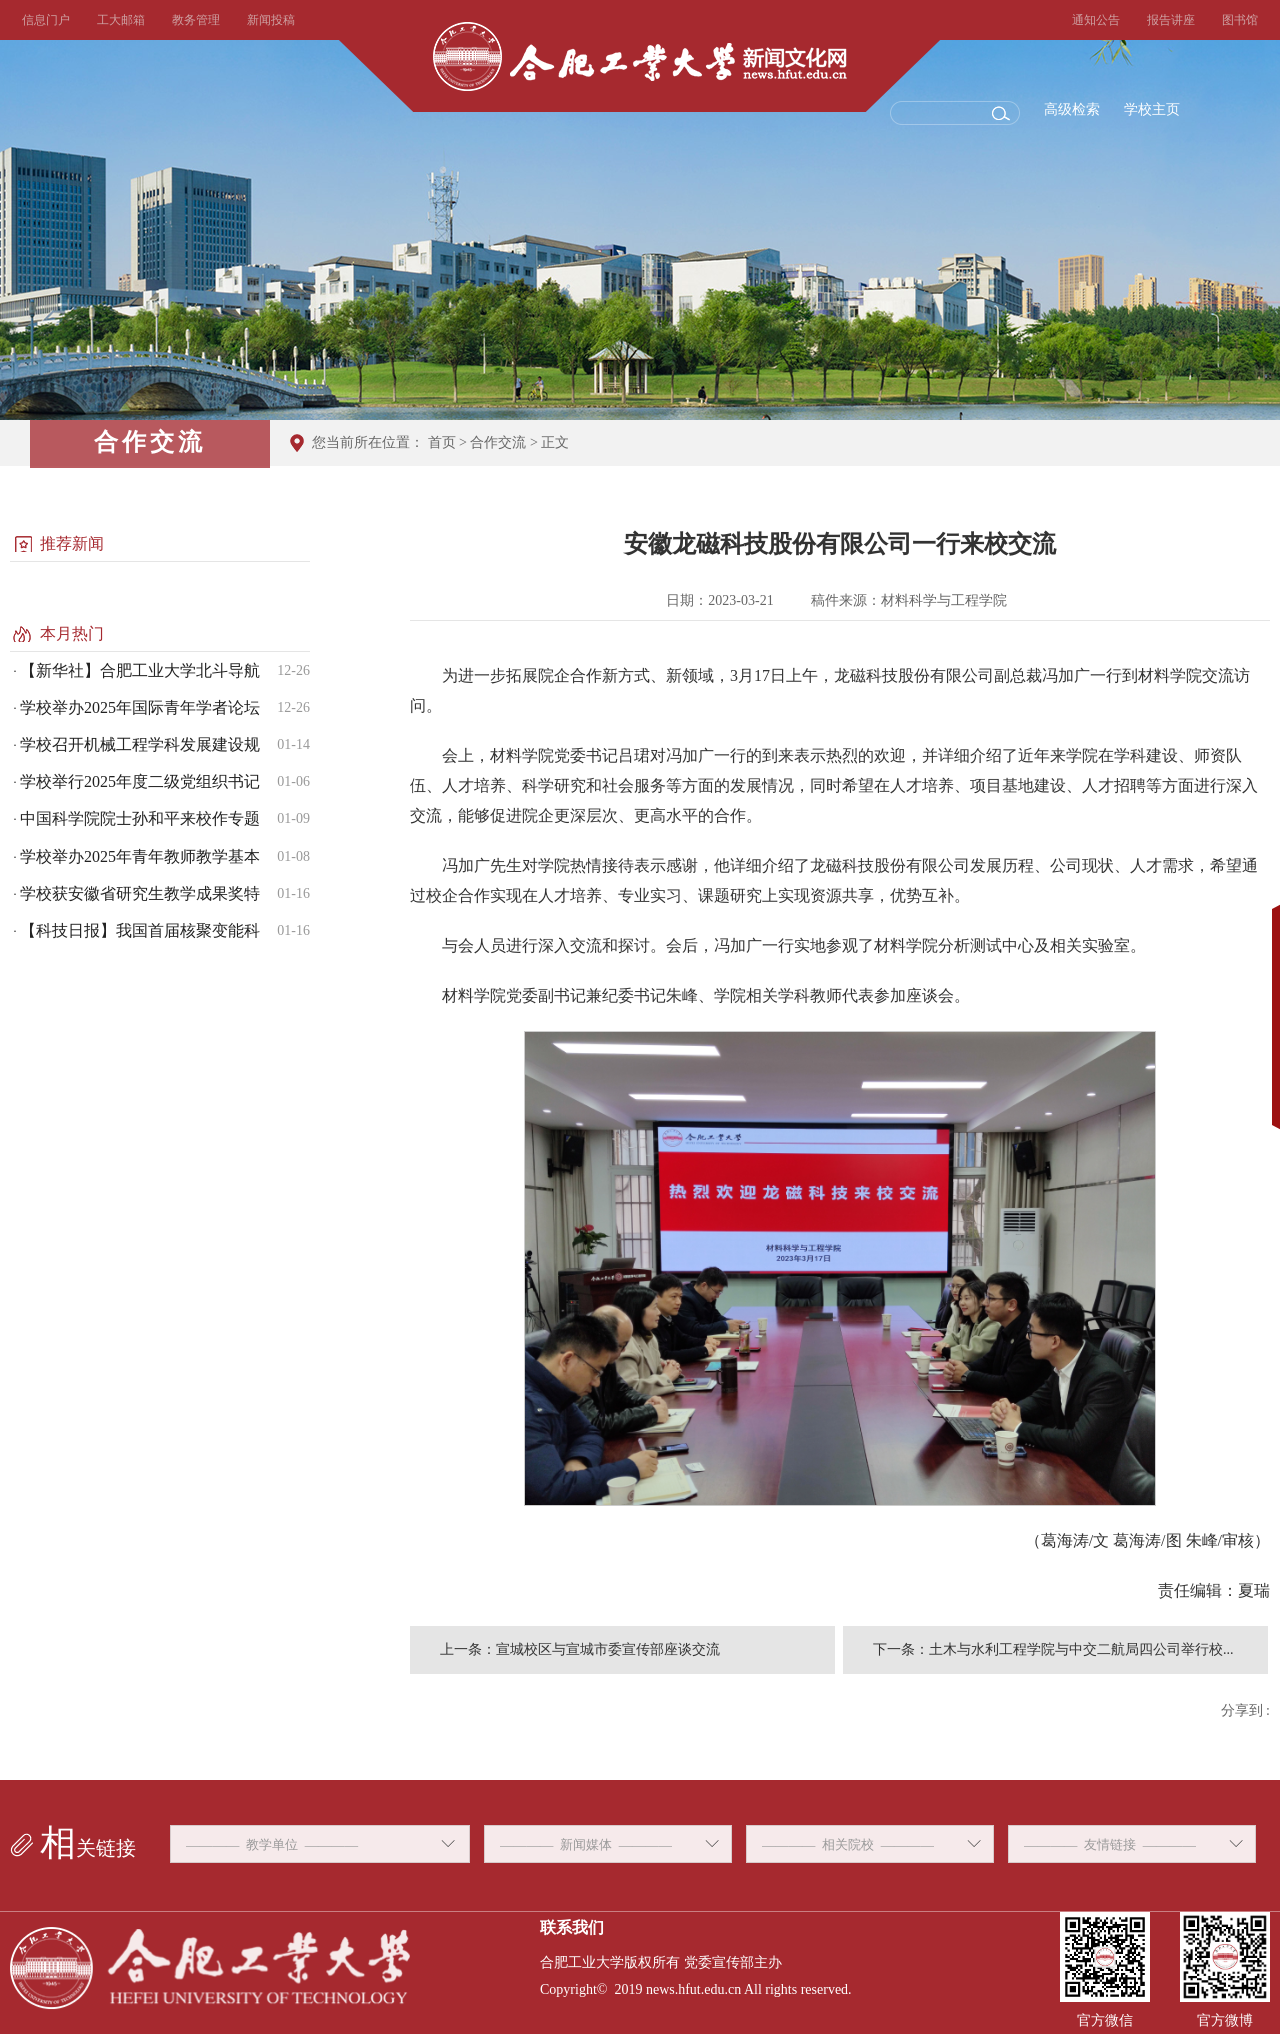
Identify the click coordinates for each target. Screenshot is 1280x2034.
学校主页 (1152, 109)
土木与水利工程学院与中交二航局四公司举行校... (1081, 1649)
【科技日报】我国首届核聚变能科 (140, 930)
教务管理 (196, 20)
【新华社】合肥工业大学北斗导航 (140, 670)
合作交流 (498, 442)
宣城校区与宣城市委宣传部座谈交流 (608, 1649)
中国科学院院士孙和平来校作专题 (140, 818)
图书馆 (1240, 20)
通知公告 (1096, 20)
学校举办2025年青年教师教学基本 (140, 856)
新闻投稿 (271, 20)
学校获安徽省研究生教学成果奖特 (140, 893)
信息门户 (46, 20)
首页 (442, 442)
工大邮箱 (121, 20)
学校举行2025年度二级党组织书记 (140, 781)
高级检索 (1072, 109)
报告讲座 (1171, 20)
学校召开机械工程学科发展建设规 (140, 744)
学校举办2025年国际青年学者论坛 (140, 707)
